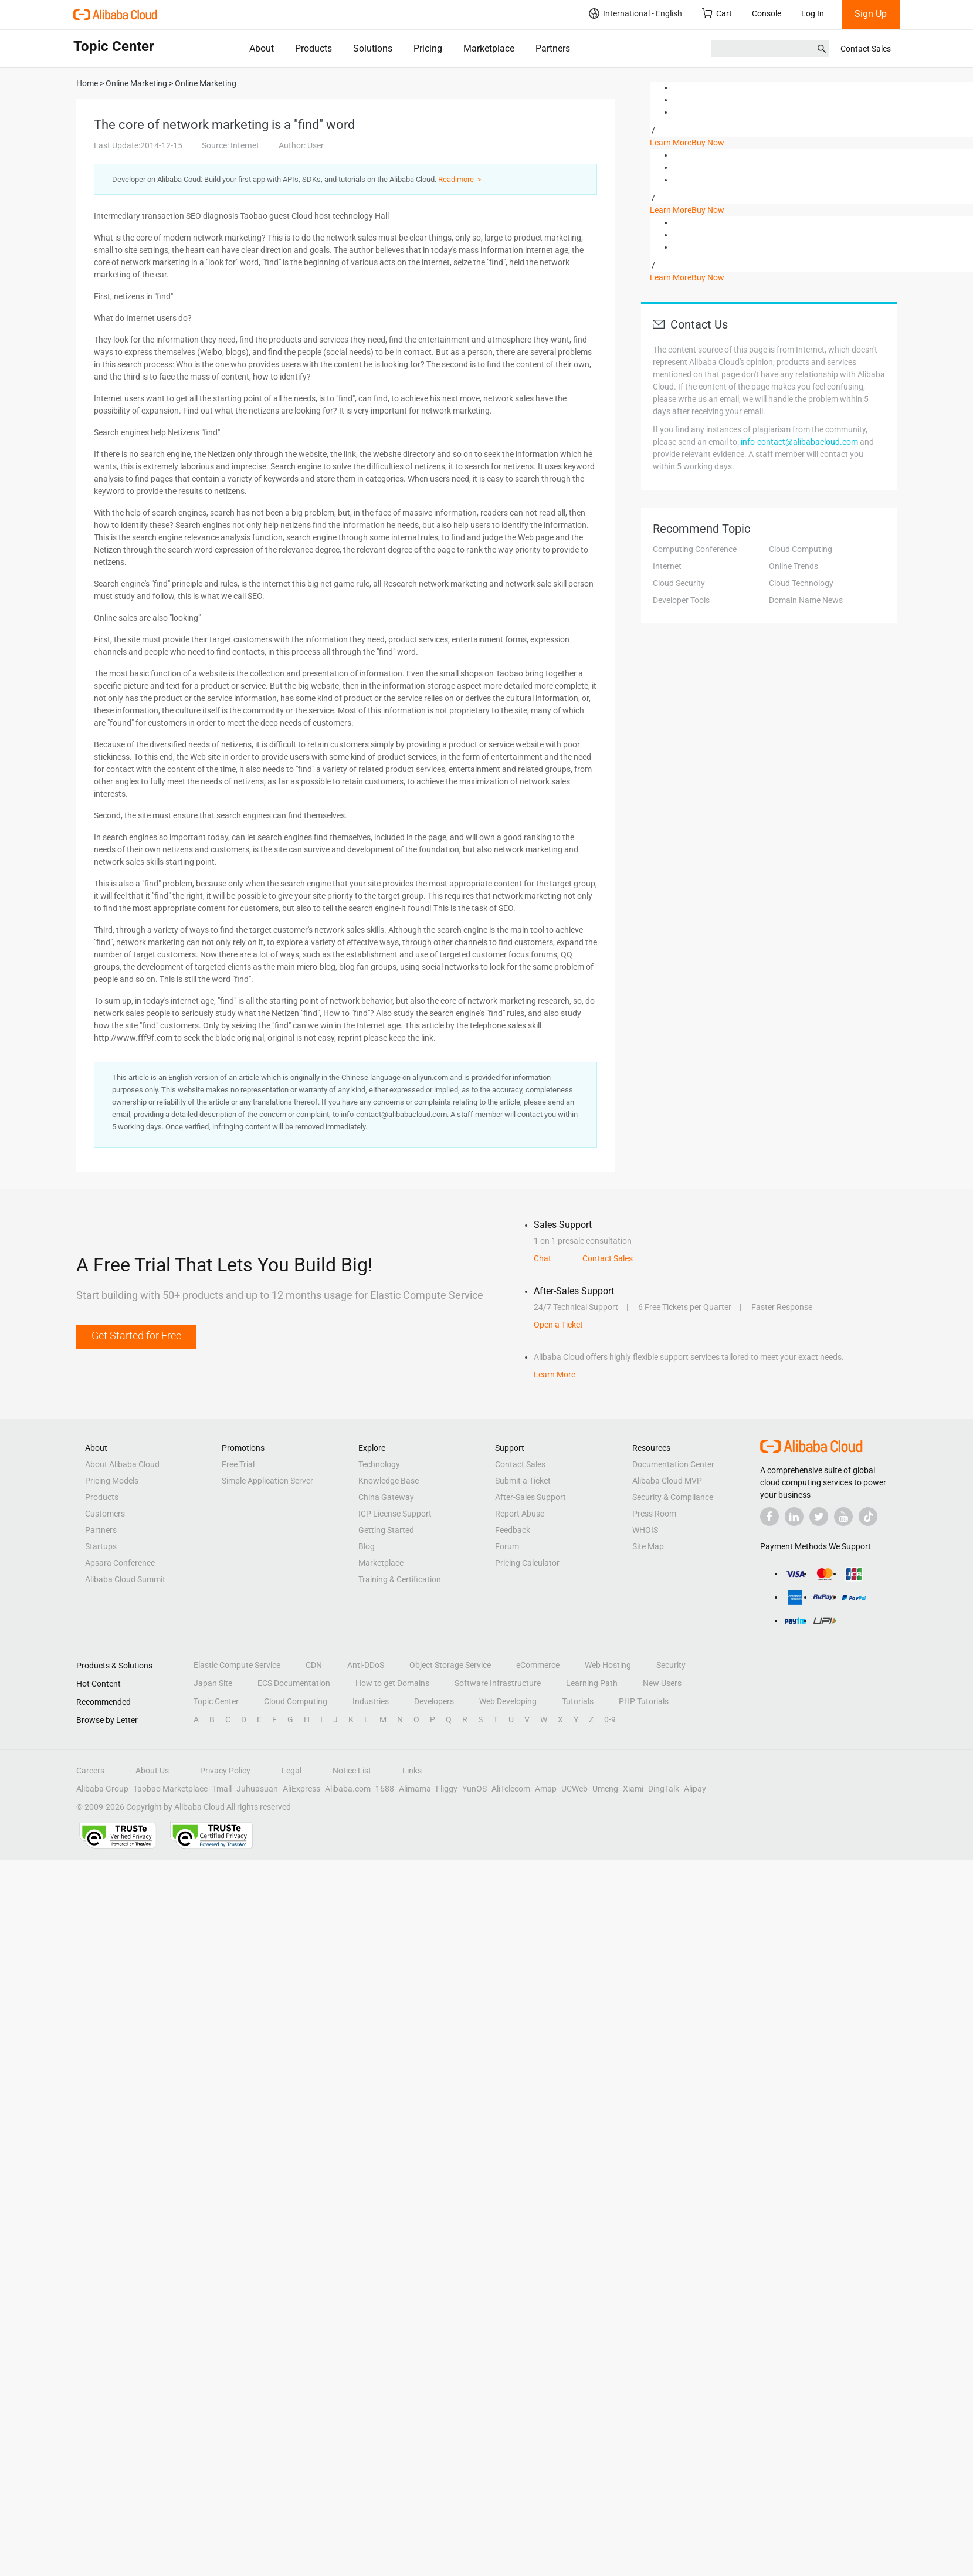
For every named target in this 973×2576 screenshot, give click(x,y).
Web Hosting (608, 1665)
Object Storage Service (450, 1665)
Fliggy (446, 1788)
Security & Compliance (672, 1497)
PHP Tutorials (644, 1701)
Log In (812, 13)
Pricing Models (111, 1480)
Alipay (695, 1788)
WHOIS (645, 1530)
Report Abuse (519, 1513)
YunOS (474, 1788)
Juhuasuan (257, 1788)
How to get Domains (392, 1683)
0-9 (610, 1719)
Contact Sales (865, 48)
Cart (717, 13)
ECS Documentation (293, 1683)
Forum (507, 1546)
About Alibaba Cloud (122, 1464)
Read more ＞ (460, 179)
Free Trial (238, 1464)
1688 (384, 1788)
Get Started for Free (136, 1335)
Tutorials (578, 1701)
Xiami (633, 1788)
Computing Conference (695, 549)
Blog (366, 1546)
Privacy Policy (225, 1770)
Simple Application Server (267, 1480)
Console (766, 13)
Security (671, 1665)
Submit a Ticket (523, 1480)
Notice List (352, 1770)
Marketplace (488, 48)
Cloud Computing (800, 549)
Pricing (427, 48)
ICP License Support (395, 1513)
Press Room (654, 1513)
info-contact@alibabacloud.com (799, 441)
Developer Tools (681, 600)
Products (313, 48)
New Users (662, 1683)
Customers (105, 1513)
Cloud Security (679, 583)
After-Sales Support (530, 1497)
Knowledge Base (388, 1480)
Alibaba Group (102, 1788)
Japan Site (213, 1683)
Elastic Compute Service (237, 1665)
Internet (667, 566)
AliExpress (301, 1788)
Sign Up (871, 13)
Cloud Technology (801, 583)
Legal (291, 1770)
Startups (101, 1546)
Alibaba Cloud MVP (667, 1480)
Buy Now (707, 142)
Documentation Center (673, 1464)
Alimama (415, 1788)
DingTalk (663, 1788)
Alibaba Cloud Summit (125, 1579)
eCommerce (538, 1665)
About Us (152, 1770)
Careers (90, 1770)
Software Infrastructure (498, 1683)
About (261, 48)
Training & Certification (399, 1579)
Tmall (222, 1788)
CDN (314, 1665)
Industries (370, 1701)
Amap (546, 1788)
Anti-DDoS (365, 1665)
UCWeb (574, 1788)
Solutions (372, 48)
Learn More (670, 142)
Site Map (648, 1546)
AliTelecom (510, 1788)
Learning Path (592, 1683)
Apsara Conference (120, 1563)
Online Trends (793, 566)
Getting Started (386, 1530)
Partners (552, 48)
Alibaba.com (348, 1788)
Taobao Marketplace (170, 1788)
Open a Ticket (558, 1324)
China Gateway (386, 1497)
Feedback (512, 1530)
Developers (434, 1701)
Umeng (605, 1788)
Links (412, 1770)
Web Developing (508, 1701)
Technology (379, 1464)
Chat (542, 1258)
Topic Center (216, 1701)
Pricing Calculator (527, 1563)
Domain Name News (806, 600)
